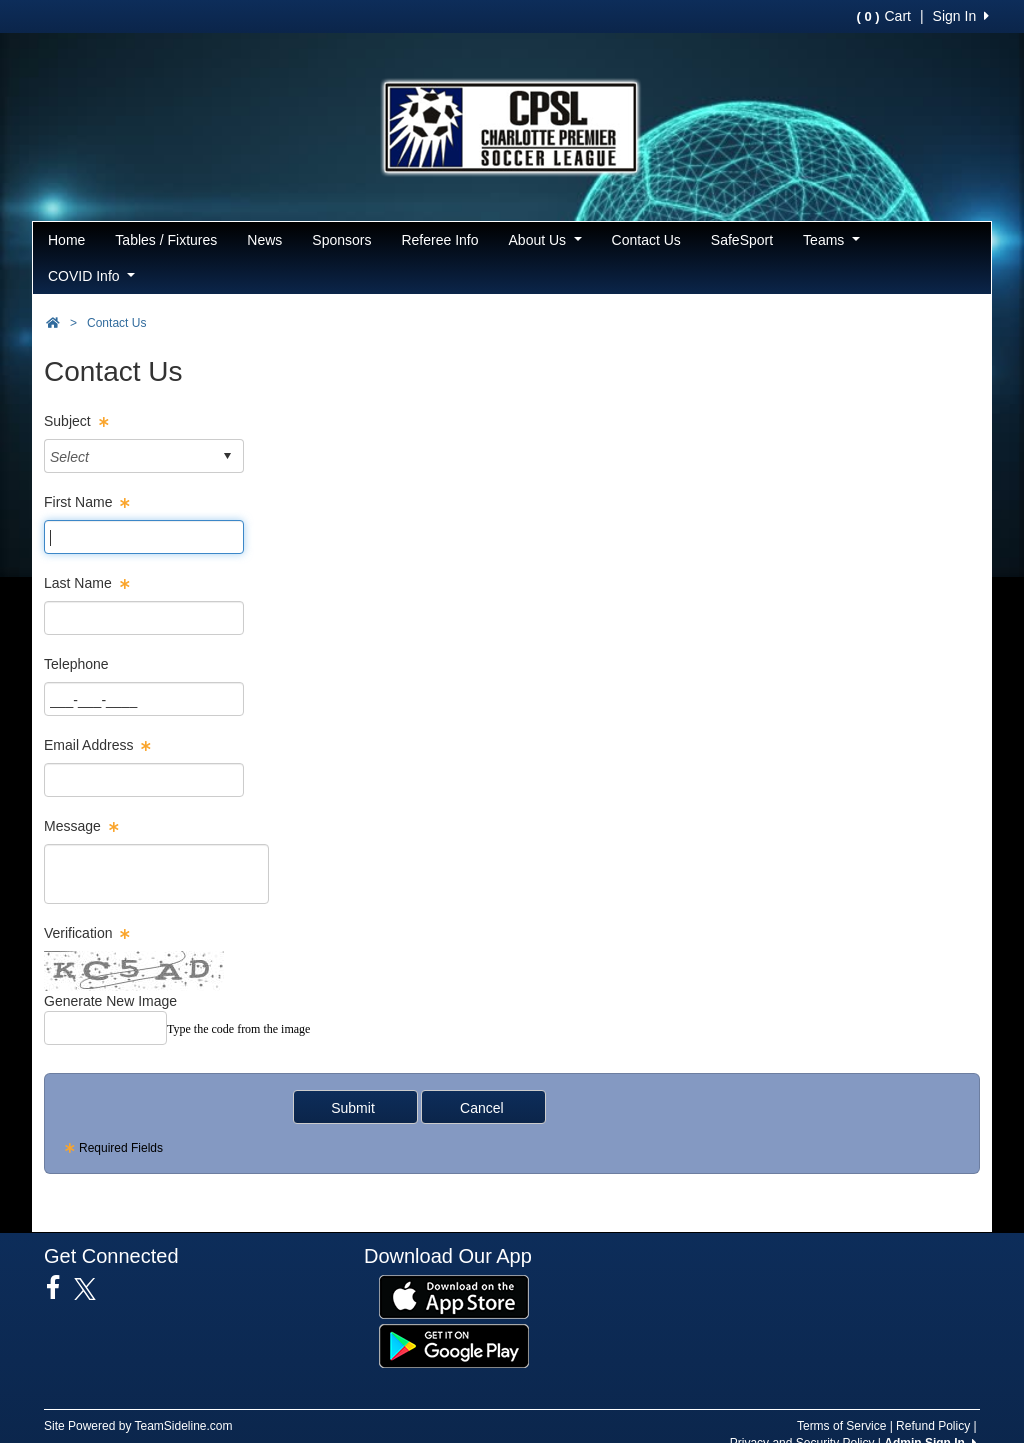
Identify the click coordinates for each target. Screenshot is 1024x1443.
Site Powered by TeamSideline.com (138, 1426)
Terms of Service (841, 1426)
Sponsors (341, 240)
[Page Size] (144, 537)
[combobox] (128, 456)
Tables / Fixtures (166, 240)
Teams (831, 240)
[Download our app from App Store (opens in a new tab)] (454, 1296)
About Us (545, 240)
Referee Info (439, 240)
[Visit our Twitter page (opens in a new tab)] (92, 1289)
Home (66, 240)
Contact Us (646, 240)
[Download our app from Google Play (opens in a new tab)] (454, 1345)
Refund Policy (933, 1426)
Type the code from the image (238, 1029)
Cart (883, 16)
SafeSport (742, 240)
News (264, 240)
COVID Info (91, 276)
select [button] (227, 456)
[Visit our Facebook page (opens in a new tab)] (60, 1288)
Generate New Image (110, 1001)
